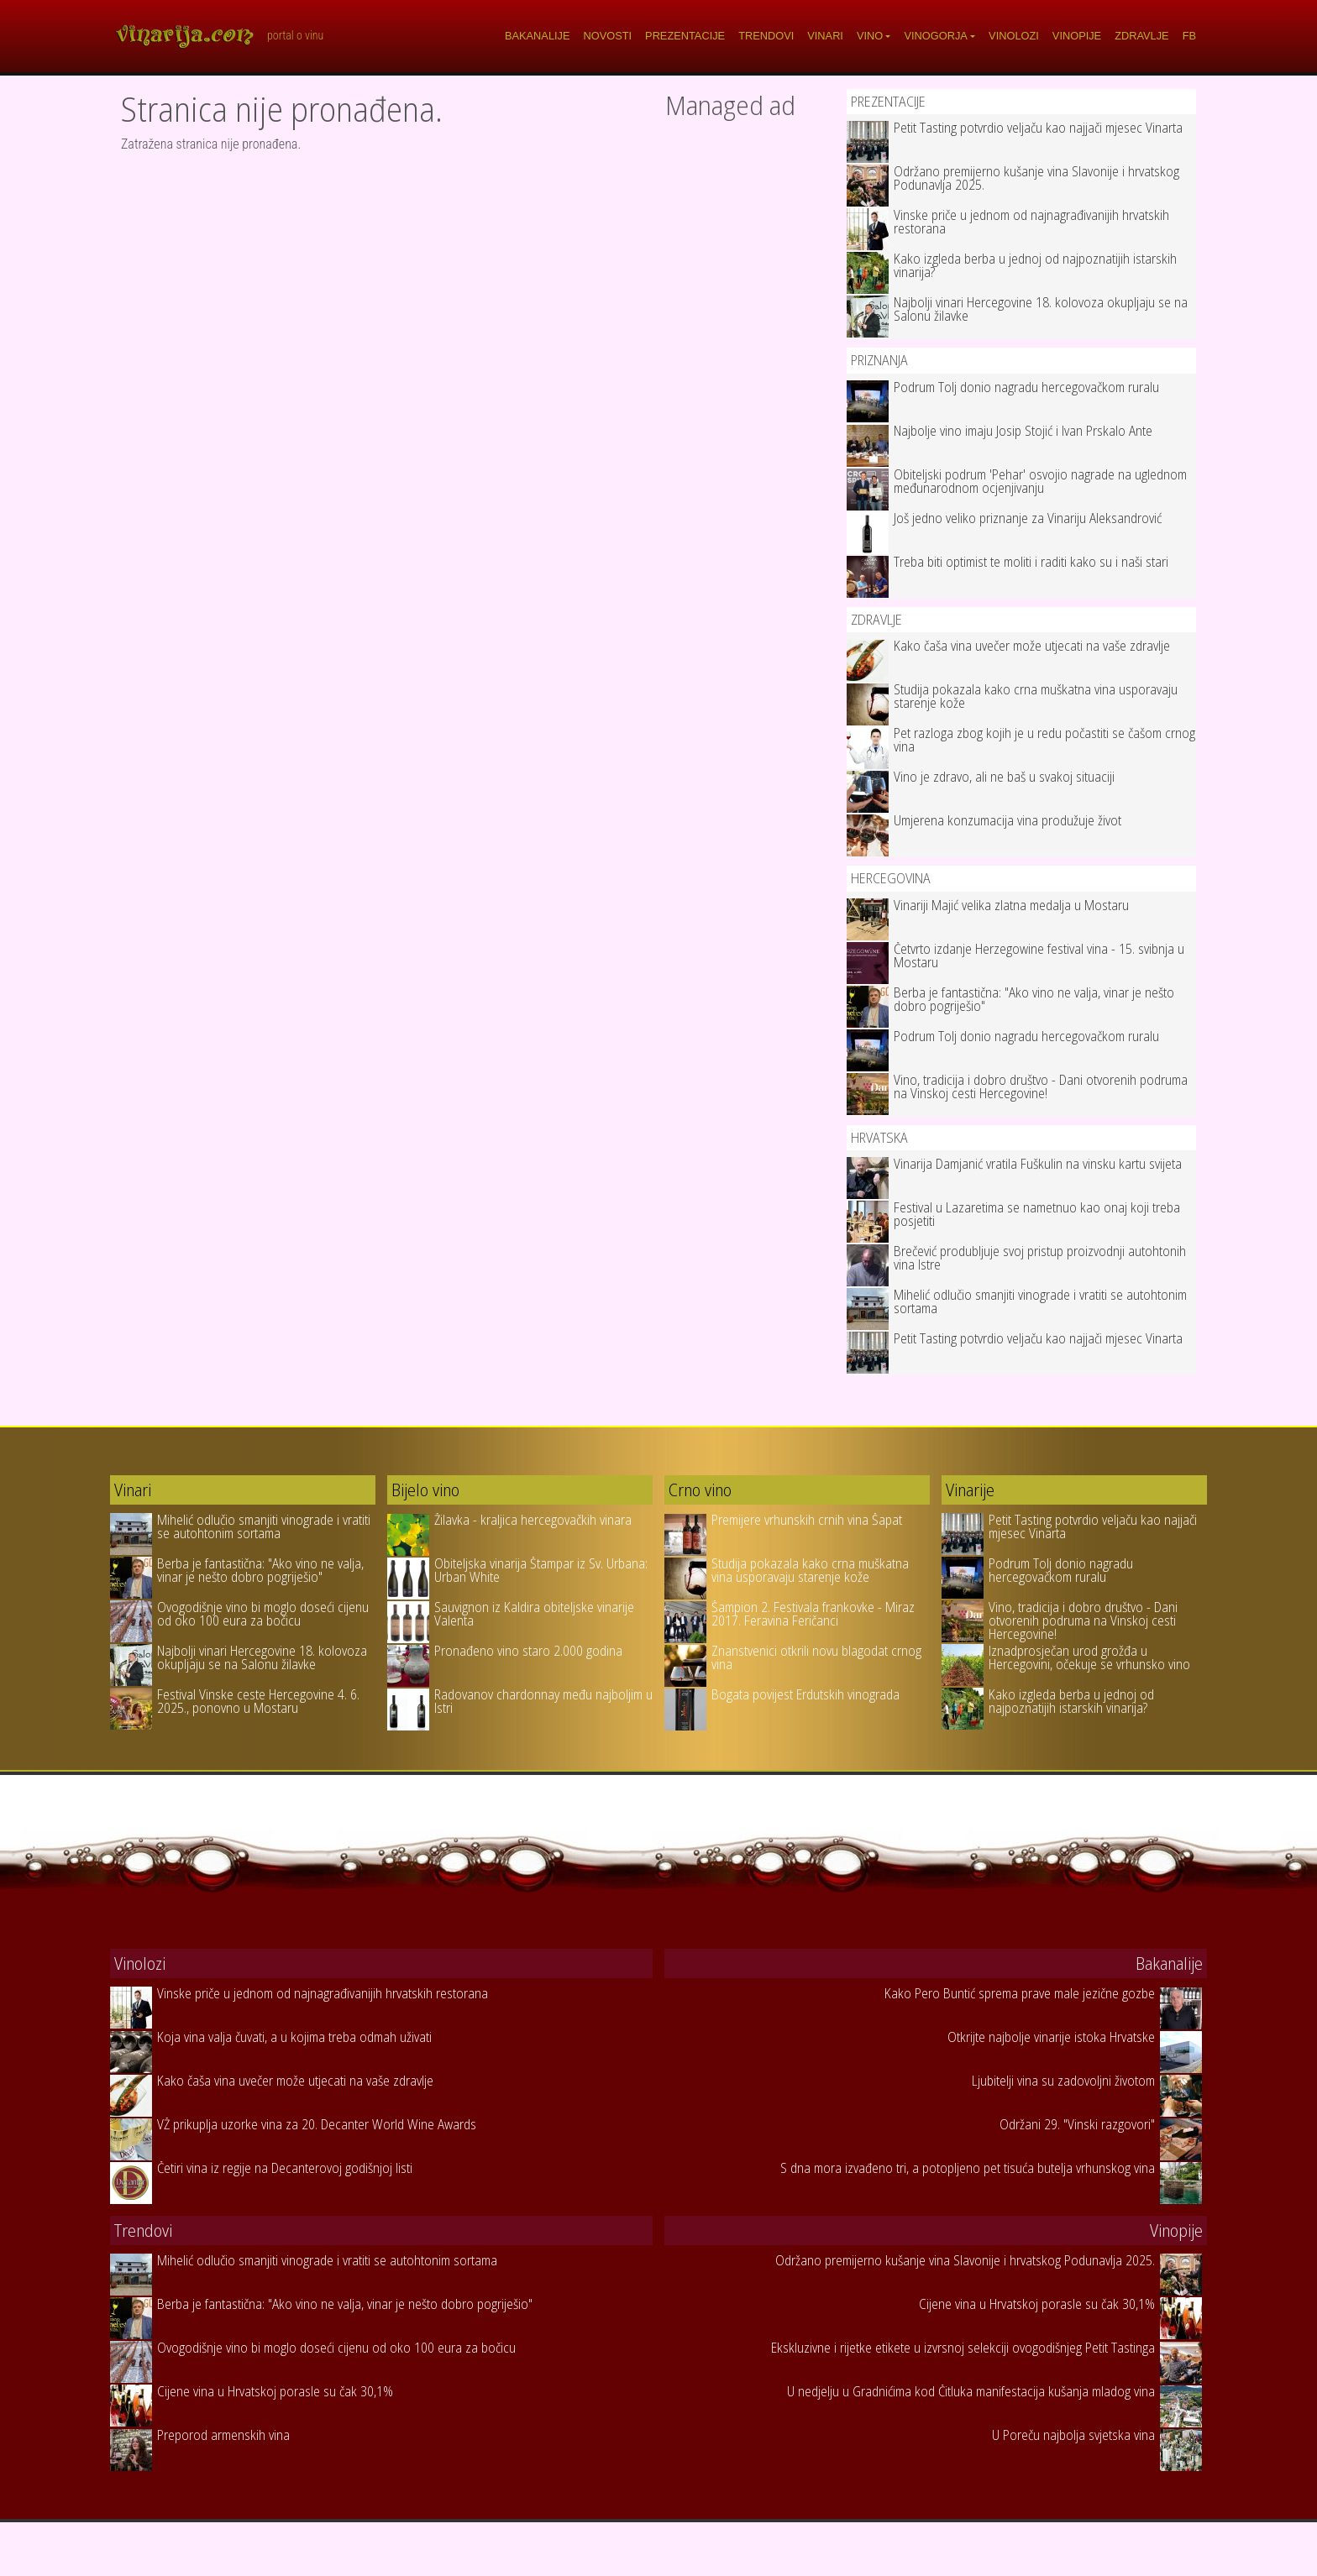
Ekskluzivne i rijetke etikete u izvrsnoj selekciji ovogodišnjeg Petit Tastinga (963, 2347)
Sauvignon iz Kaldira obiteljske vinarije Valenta (534, 1614)
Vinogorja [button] (935, 35)
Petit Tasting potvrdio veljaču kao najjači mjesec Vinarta (1038, 127)
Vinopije (1076, 35)
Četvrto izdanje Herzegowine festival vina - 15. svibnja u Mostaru (1039, 955)
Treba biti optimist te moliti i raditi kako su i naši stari (1031, 561)
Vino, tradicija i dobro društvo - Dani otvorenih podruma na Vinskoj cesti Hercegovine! (1041, 1086)
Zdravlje (1141, 35)
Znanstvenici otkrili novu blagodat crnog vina (816, 1657)
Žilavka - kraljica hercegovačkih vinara (533, 1520)
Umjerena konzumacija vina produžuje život (1007, 820)
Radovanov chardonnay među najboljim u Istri (543, 1701)
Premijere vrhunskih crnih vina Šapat (806, 1520)
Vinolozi (1014, 35)
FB (1189, 35)
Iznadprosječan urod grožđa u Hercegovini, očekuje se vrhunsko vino (1089, 1657)
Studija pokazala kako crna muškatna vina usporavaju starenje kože (1036, 696)
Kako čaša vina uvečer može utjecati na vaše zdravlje (1032, 645)
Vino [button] (870, 35)
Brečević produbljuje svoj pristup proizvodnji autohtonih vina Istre (1040, 1258)
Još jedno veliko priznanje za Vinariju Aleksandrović (1028, 518)
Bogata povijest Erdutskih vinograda (805, 1694)
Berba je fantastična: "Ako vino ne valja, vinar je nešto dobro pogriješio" (1034, 999)
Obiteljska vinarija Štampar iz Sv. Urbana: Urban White (541, 1570)
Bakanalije (537, 35)
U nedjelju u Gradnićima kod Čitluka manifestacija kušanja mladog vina (971, 2391)
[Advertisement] (749, 379)
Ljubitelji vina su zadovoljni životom (1063, 2080)
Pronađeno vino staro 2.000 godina (528, 1650)
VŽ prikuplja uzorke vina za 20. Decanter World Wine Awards (316, 2124)
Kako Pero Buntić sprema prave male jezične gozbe (1019, 1993)
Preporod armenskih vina (223, 2435)
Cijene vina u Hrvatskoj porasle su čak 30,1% (275, 2391)
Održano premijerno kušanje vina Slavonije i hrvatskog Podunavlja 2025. (1036, 178)
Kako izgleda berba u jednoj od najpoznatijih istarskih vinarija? (1035, 265)
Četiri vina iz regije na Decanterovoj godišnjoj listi (284, 2168)
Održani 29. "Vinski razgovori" (1077, 2124)
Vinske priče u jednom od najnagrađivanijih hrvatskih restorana (1031, 222)
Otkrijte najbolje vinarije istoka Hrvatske (1051, 2037)
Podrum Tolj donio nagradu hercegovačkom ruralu (1026, 387)
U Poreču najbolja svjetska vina (1073, 2435)
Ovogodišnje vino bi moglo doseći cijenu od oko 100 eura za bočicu (263, 1614)
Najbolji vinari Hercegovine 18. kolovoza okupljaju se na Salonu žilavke (1041, 309)
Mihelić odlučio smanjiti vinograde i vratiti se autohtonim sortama (1040, 1301)
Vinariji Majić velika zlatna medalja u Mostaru (1011, 905)
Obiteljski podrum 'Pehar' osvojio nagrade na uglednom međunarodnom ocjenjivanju (1040, 481)
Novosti (608, 35)
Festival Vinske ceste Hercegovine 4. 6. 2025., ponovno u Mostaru (258, 1701)
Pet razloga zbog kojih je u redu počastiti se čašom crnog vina (1044, 740)
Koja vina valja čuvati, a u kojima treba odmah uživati (294, 2037)
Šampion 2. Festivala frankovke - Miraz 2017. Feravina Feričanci (813, 1614)
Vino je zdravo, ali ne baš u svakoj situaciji (1004, 776)
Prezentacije (685, 35)
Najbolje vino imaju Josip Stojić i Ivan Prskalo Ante (1023, 430)
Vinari (825, 35)
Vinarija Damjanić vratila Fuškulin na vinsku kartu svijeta (1038, 1163)
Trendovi (766, 35)
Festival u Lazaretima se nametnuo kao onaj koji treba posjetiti (1037, 1214)
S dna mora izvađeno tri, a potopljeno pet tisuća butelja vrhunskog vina (967, 2168)
